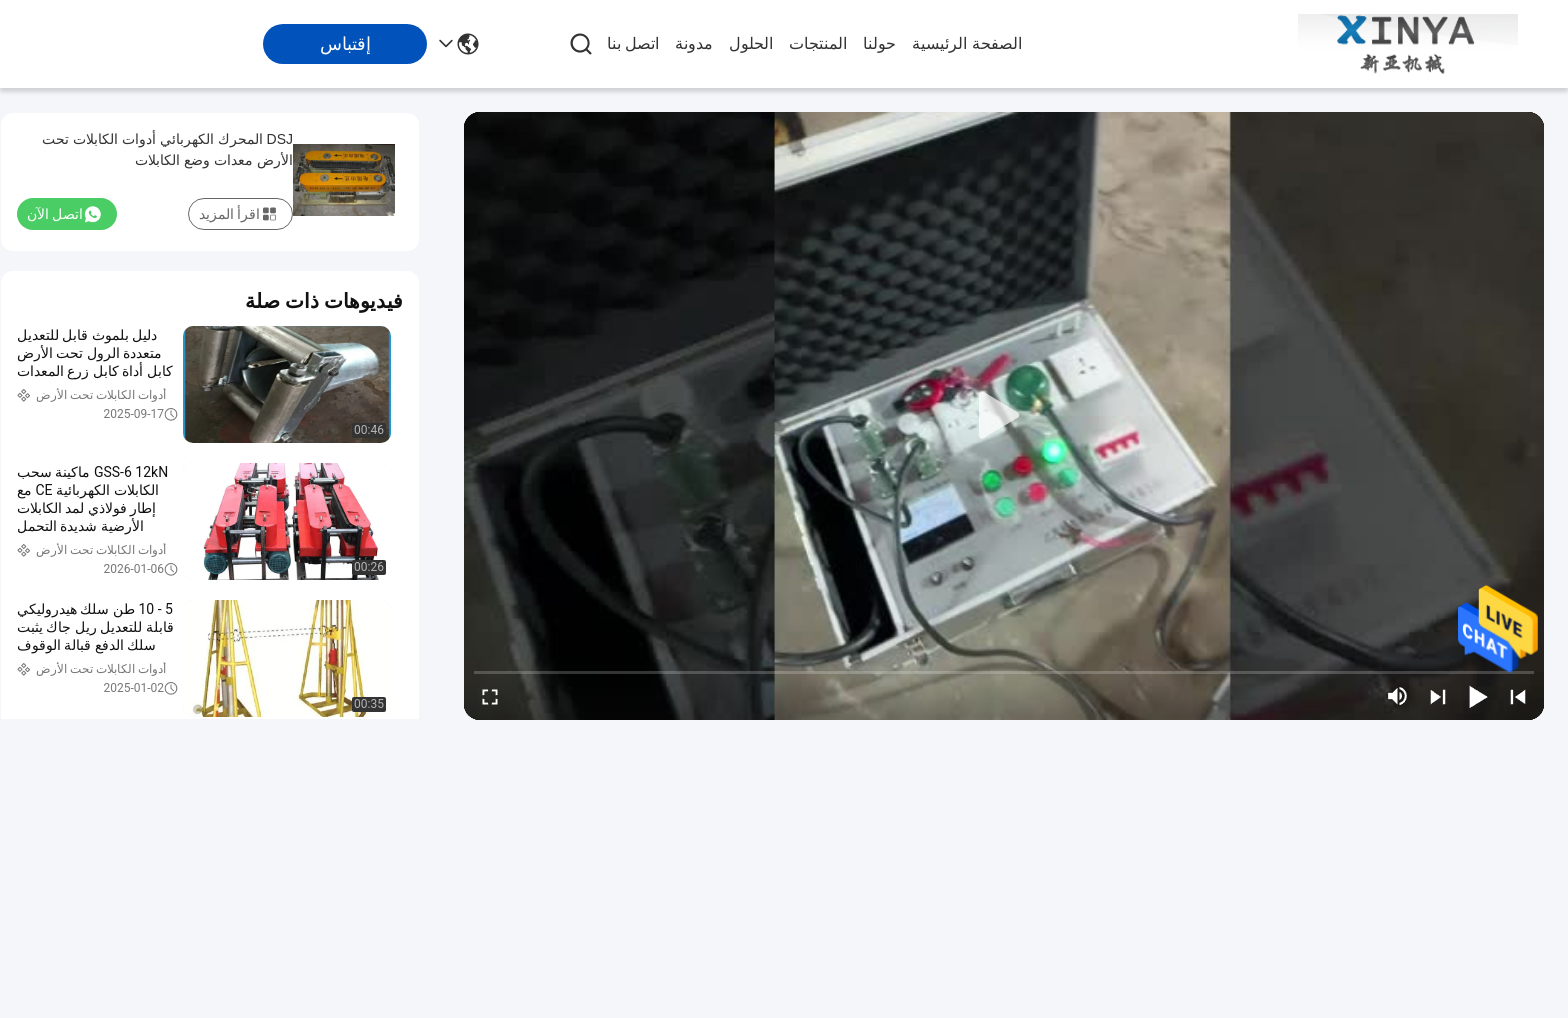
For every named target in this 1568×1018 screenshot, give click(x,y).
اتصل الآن (64, 214)
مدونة (694, 43)
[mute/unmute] (1398, 696)
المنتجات (818, 43)
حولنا (879, 43)
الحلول (751, 43)
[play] (1004, 416)
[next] (1438, 696)
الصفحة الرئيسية (966, 43)
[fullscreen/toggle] (490, 696)
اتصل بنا (633, 43)
